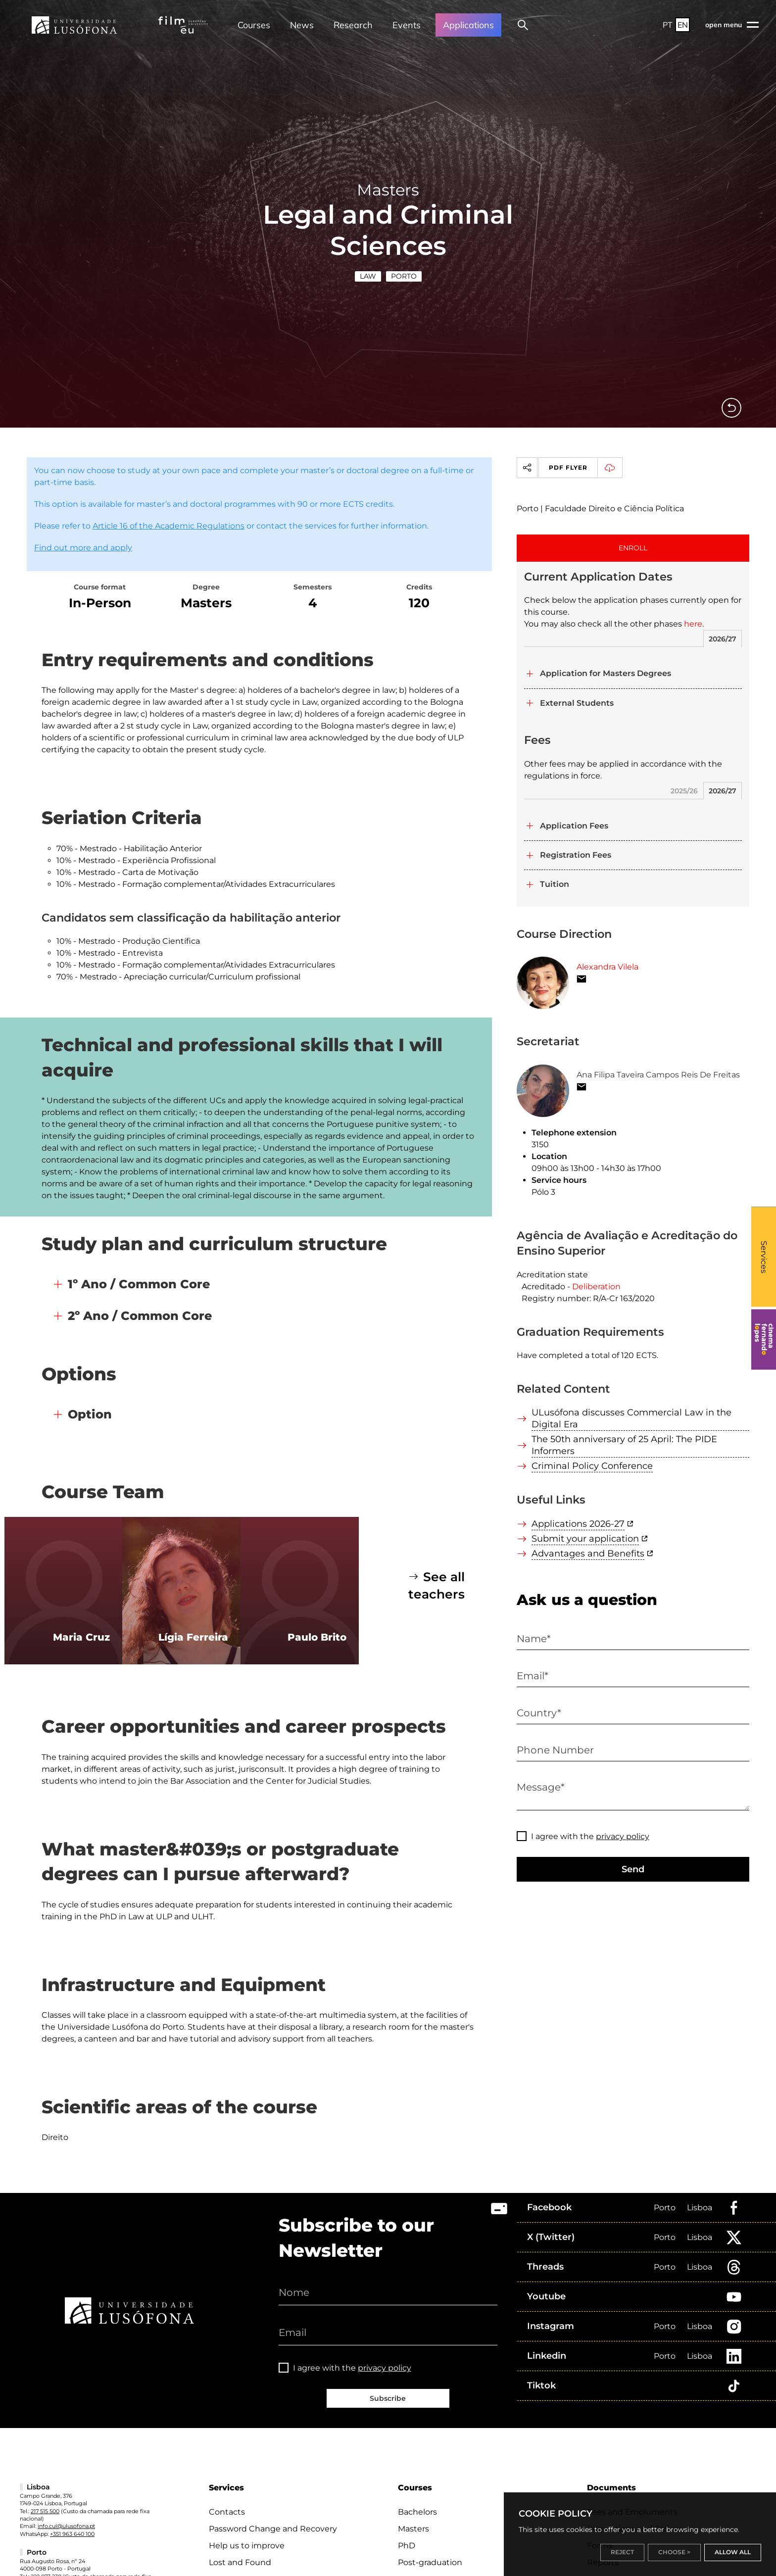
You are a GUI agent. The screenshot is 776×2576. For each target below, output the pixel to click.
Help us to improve (247, 2545)
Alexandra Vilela (607, 967)
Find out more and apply (83, 547)
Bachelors (417, 2512)
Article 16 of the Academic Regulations (168, 526)
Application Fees (574, 825)
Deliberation (596, 1286)
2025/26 (684, 790)
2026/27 (722, 638)
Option (90, 1414)
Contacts (227, 2512)
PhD (406, 2545)
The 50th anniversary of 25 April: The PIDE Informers (624, 1445)
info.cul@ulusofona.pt (66, 2526)
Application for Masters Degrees (605, 673)
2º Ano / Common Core (140, 1316)
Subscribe (388, 2398)
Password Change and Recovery (273, 2528)
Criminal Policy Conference (592, 1465)
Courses (254, 25)
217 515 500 (45, 2511)
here (693, 624)
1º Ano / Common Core (139, 1284)
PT (668, 25)
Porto (404, 276)
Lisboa (699, 2207)
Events (406, 25)
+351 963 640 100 (72, 2533)
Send (633, 1869)
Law (368, 276)
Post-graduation (430, 2562)
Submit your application (585, 1538)
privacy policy (622, 1836)
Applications (468, 25)
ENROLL (633, 547)
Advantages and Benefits (588, 1553)
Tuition (554, 884)
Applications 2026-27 (578, 1523)
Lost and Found (240, 2562)
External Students (577, 703)
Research (353, 25)
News (302, 25)
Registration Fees (575, 855)
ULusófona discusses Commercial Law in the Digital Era (631, 1418)
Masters (413, 2528)
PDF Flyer (585, 467)
